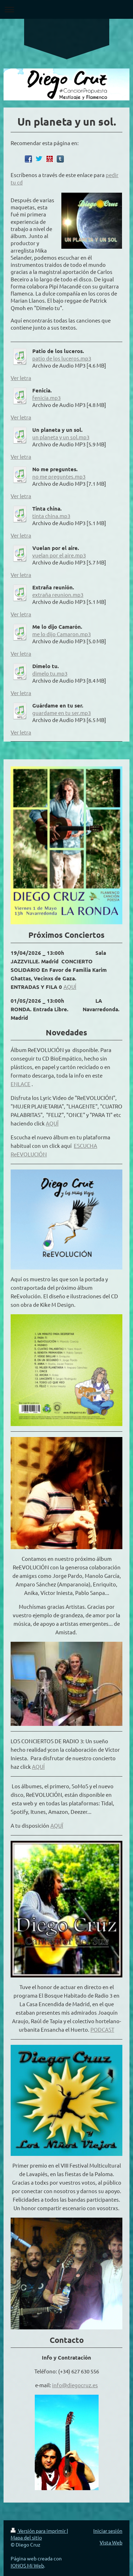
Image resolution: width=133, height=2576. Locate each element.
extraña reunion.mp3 (57, 594)
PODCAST (102, 2029)
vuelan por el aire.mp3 (59, 555)
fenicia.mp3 (46, 397)
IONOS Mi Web (27, 2565)
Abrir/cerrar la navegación (66, 9)
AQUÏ (52, 1123)
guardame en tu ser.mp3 (61, 712)
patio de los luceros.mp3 (61, 358)
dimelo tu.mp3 (49, 673)
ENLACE (21, 1083)
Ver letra (21, 377)
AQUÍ (69, 986)
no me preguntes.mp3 (58, 476)
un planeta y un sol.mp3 (60, 437)
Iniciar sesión (107, 2530)
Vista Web (111, 2542)
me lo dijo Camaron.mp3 (61, 634)
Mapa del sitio (26, 2537)
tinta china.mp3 (51, 515)
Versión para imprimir (39, 2530)
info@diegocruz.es (75, 2385)
